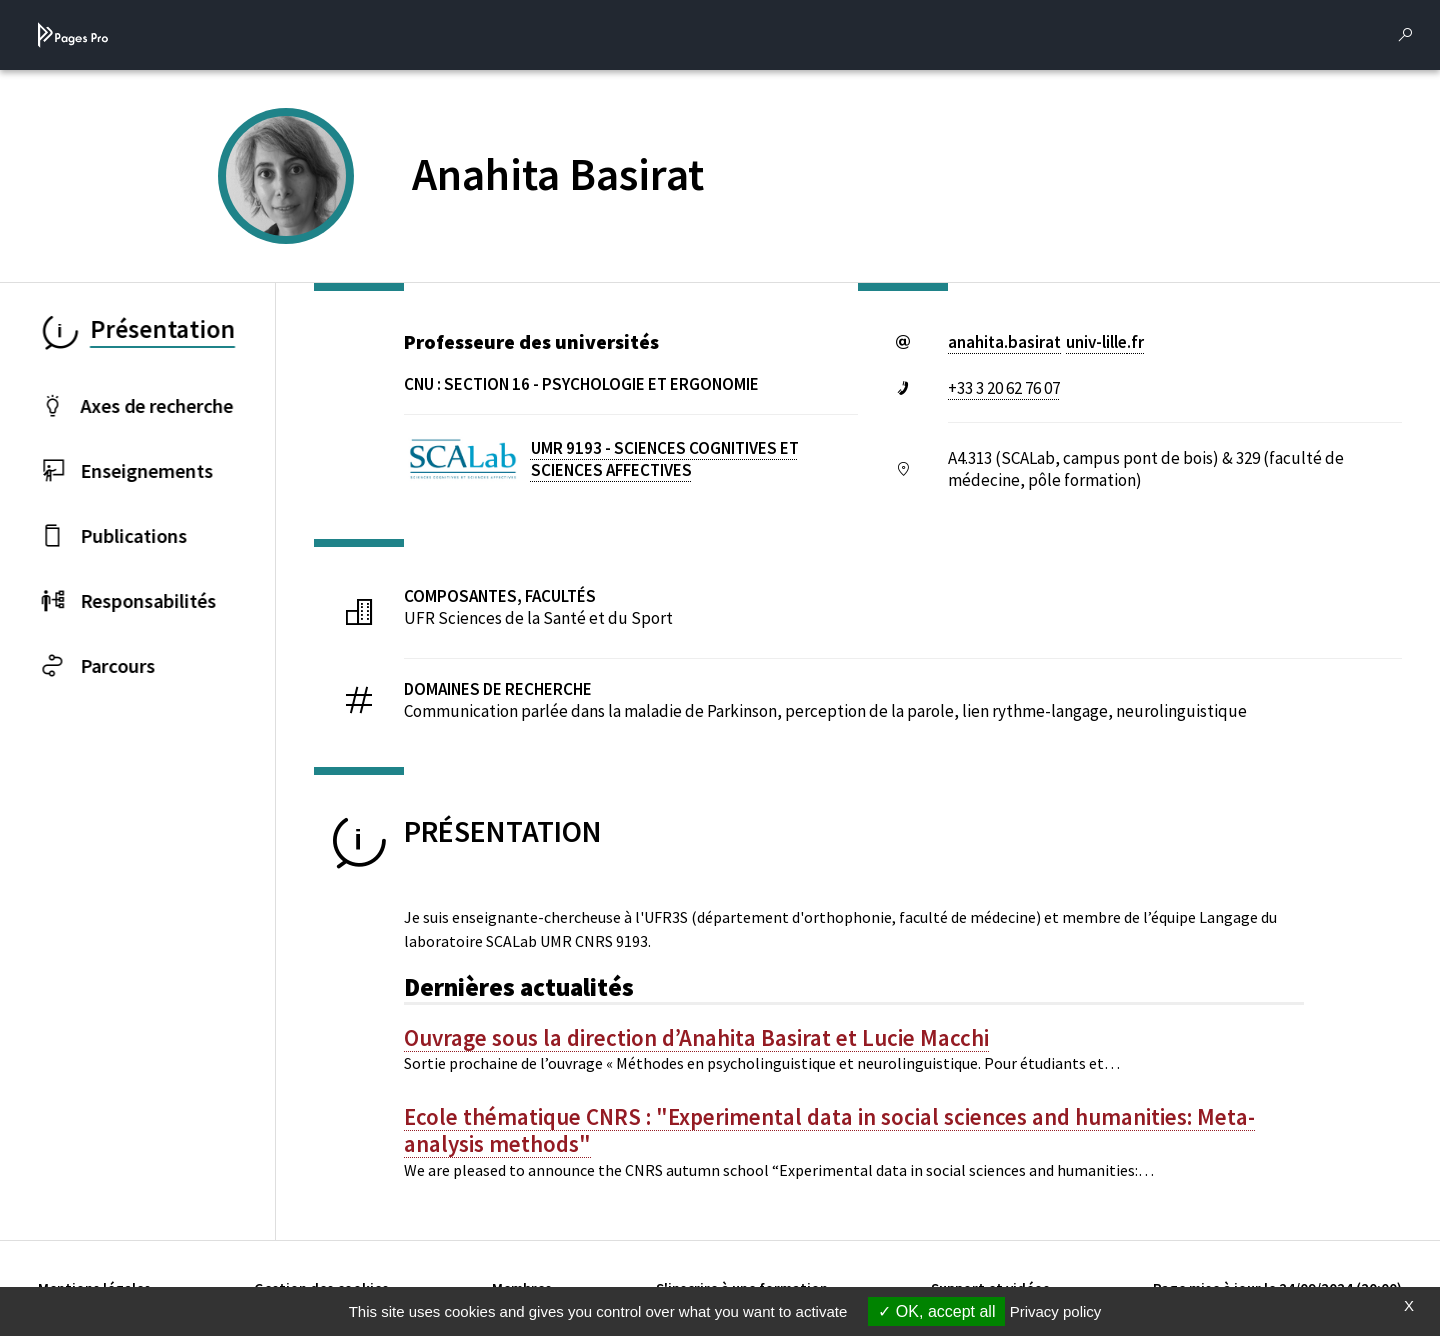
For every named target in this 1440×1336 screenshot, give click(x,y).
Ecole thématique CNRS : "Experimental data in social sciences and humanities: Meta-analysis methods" (829, 1130)
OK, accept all (936, 1311)
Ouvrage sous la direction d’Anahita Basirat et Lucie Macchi (696, 1038)
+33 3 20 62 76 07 (1004, 388)
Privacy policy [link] (1056, 1311)
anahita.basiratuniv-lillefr (1046, 342)
